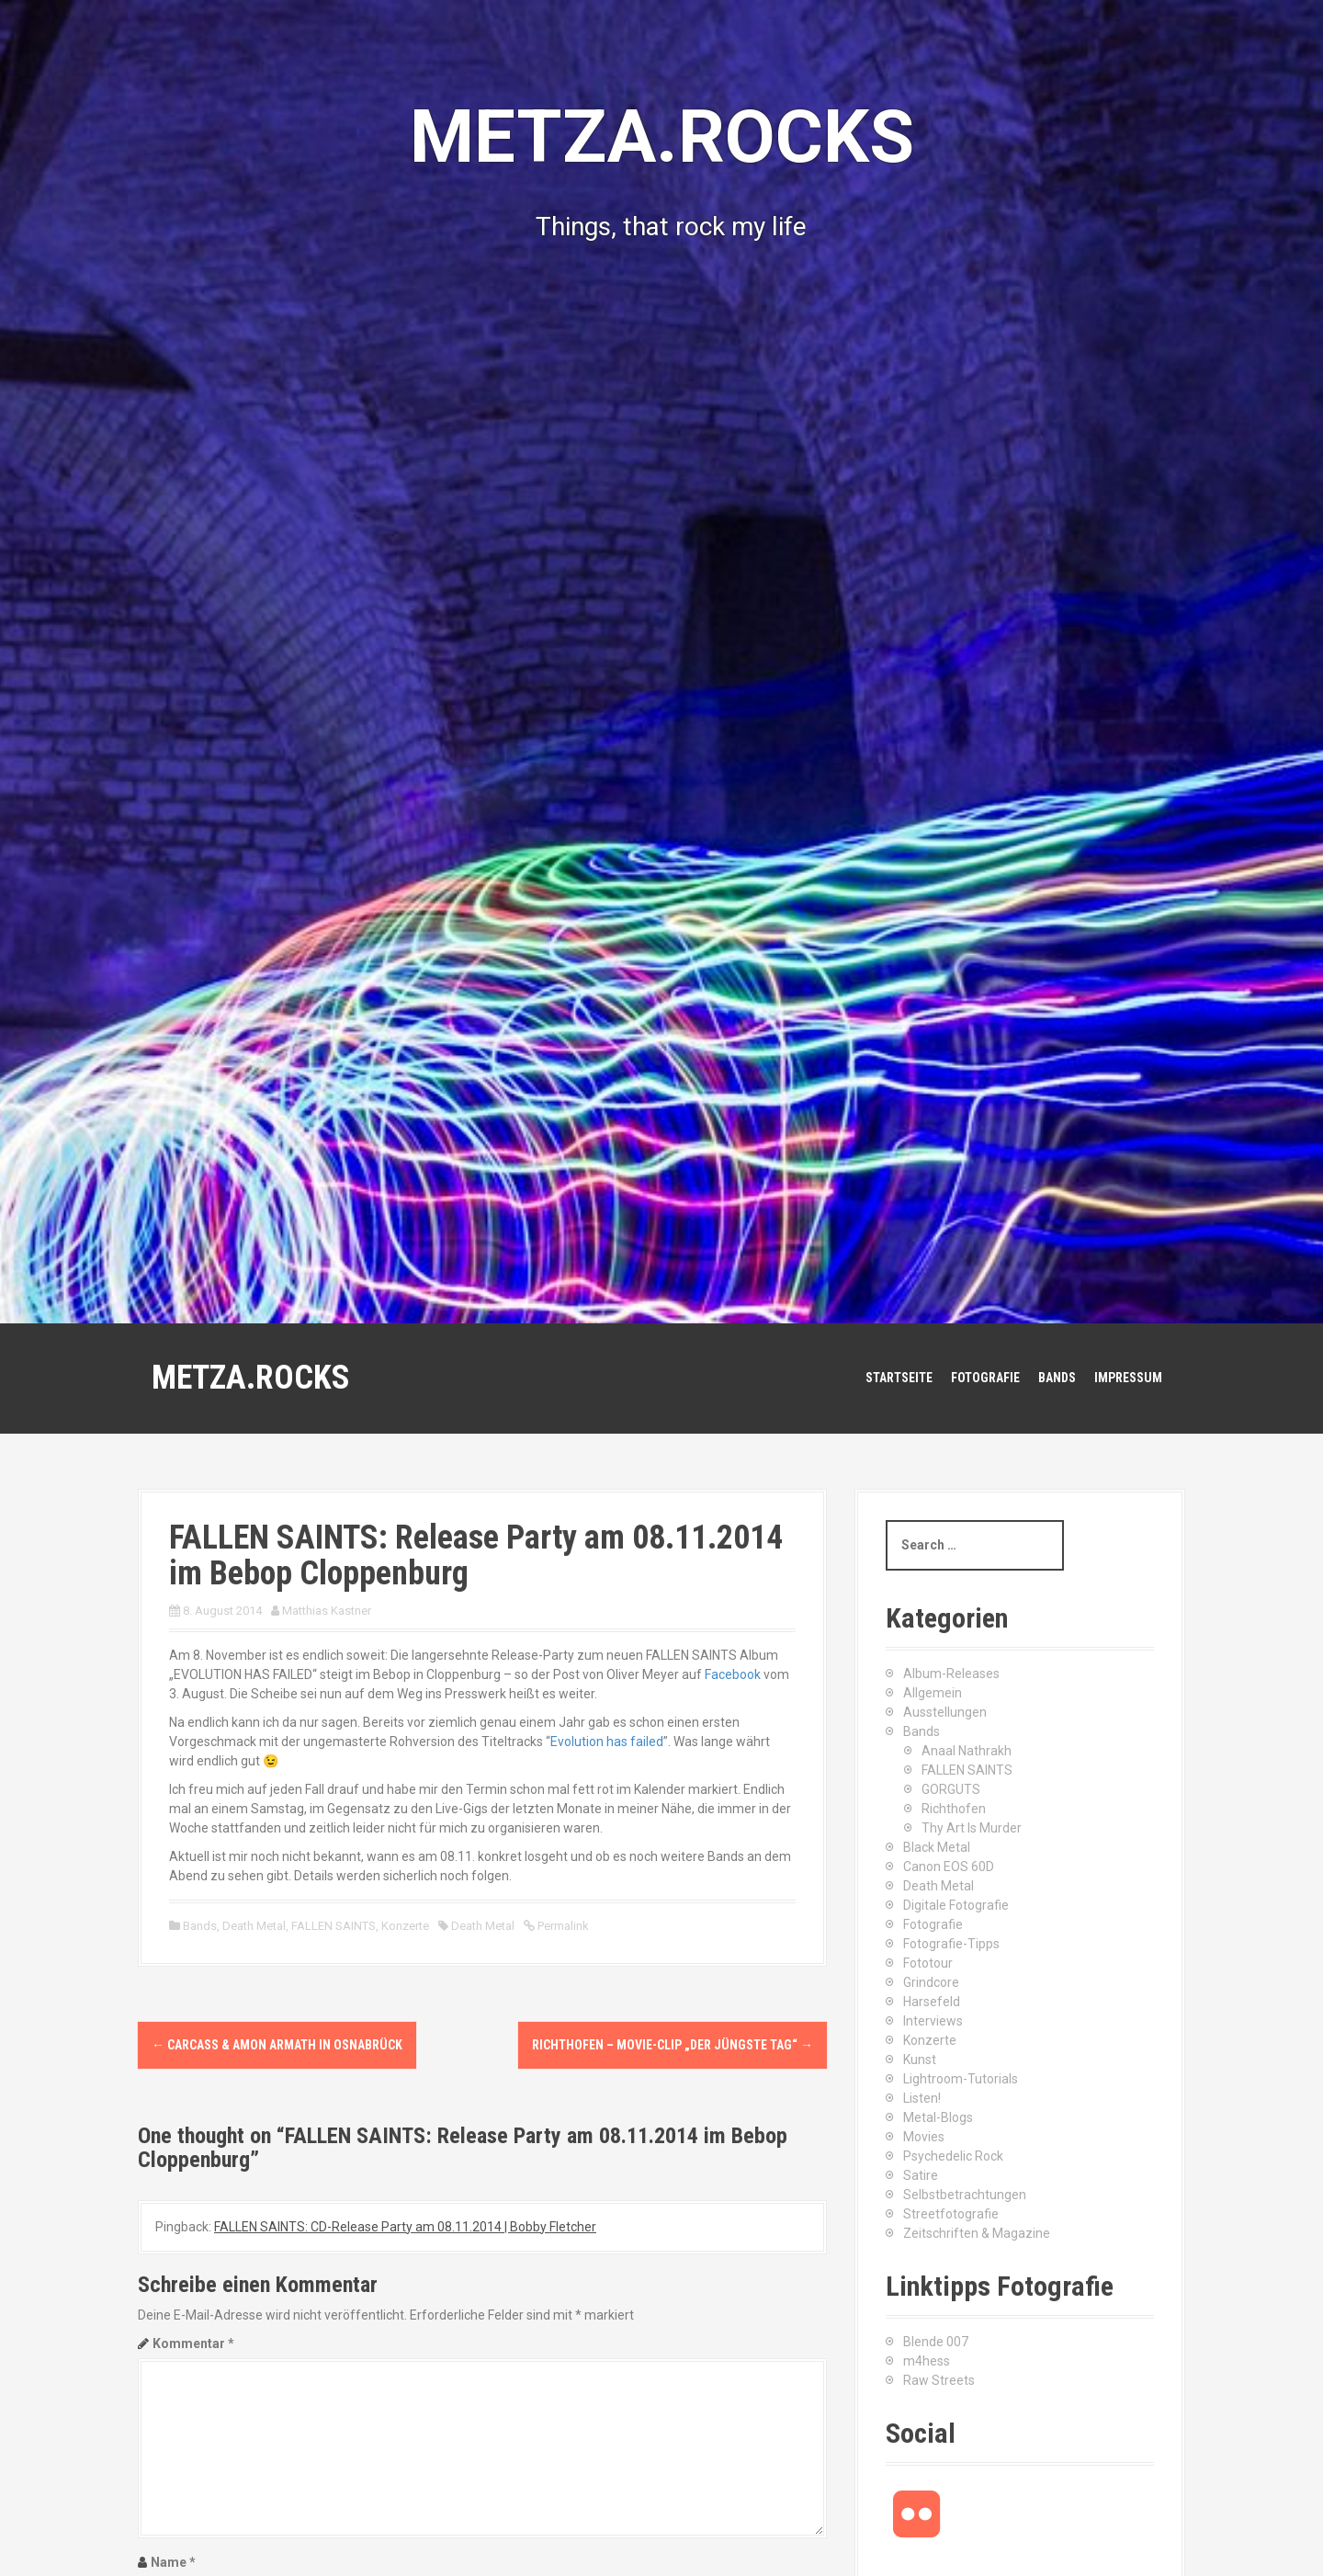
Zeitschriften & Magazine (976, 2233)
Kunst (919, 2059)
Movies (923, 2136)
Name (173, 2562)
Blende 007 (935, 2341)
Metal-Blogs (938, 2117)
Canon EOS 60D (948, 1866)
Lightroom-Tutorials (960, 2078)
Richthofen (954, 1808)
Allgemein (932, 1692)
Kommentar (193, 2343)
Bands (1057, 1377)
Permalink (562, 1926)
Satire (920, 2175)
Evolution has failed (606, 1741)
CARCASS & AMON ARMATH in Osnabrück (277, 2044)
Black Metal (936, 1847)
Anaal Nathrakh (967, 1750)
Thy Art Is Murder (972, 1828)
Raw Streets (939, 2380)
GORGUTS (951, 1789)
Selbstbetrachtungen (964, 2194)
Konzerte (405, 1926)
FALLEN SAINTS (333, 1926)
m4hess (926, 2361)
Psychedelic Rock (953, 2156)
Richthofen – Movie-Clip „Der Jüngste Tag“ (672, 2044)
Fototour (928, 1963)
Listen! (922, 2098)
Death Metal (254, 1926)
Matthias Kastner (326, 1610)
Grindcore (931, 1982)
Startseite (899, 1377)
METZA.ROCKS (251, 1377)
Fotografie (985, 1377)
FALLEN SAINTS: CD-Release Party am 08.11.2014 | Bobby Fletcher (405, 2226)
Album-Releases (951, 1673)
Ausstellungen (945, 1712)
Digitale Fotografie (956, 1905)
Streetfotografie (951, 2214)
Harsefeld (931, 2001)
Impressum (1128, 1377)
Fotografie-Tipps (951, 1943)
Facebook (733, 1674)
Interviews (933, 2021)
